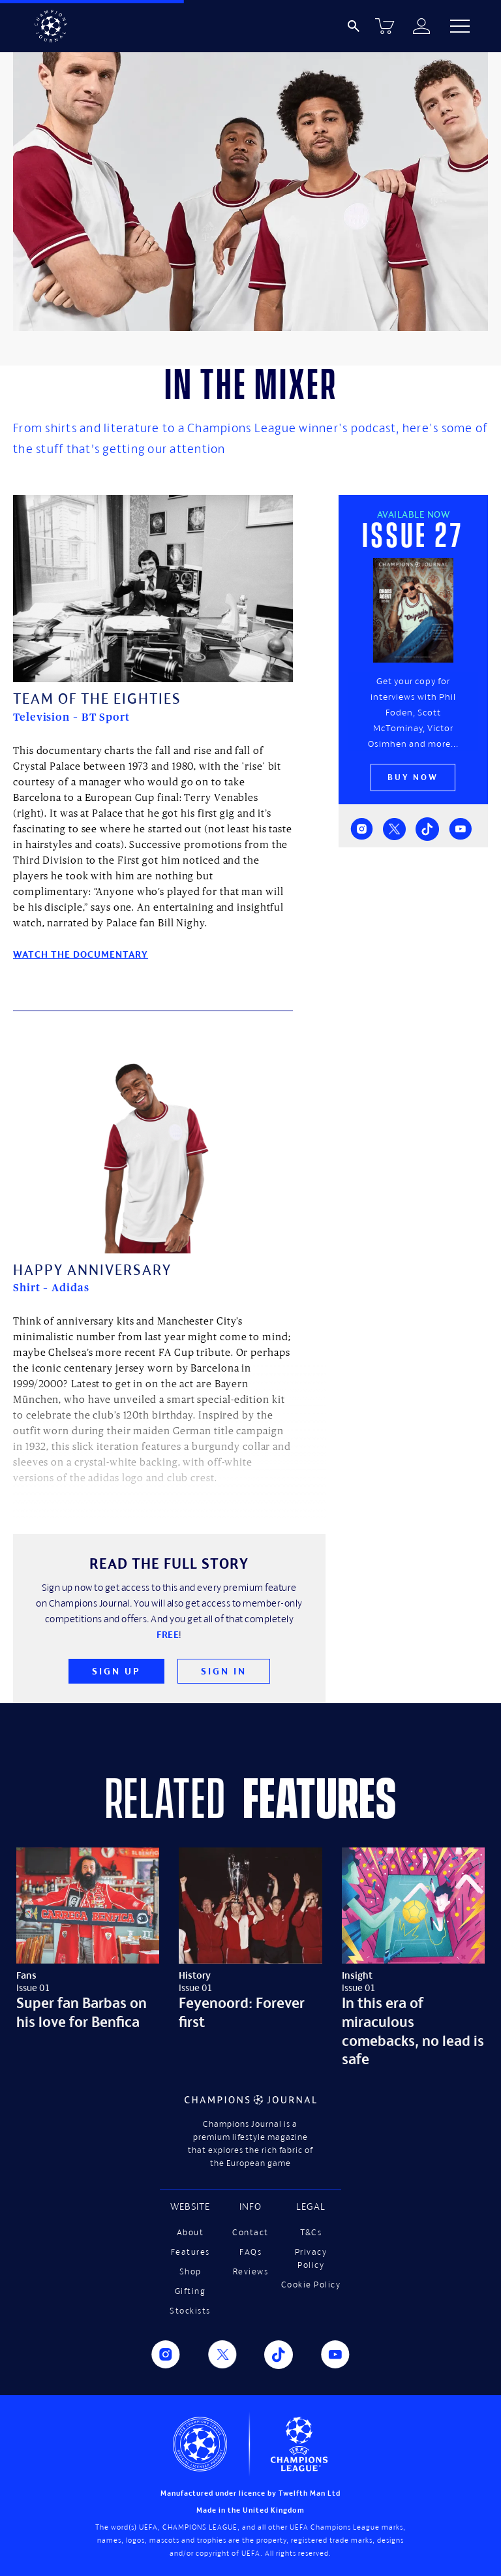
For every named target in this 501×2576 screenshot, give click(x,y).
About (190, 2232)
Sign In (224, 1670)
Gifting (190, 2291)
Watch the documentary (80, 954)
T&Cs (311, 2232)
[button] (460, 26)
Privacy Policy (311, 2258)
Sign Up (116, 1670)
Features (190, 2252)
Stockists (190, 2311)
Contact (250, 2232)
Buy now (412, 777)
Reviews (251, 2271)
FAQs (250, 2252)
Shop (190, 2271)
